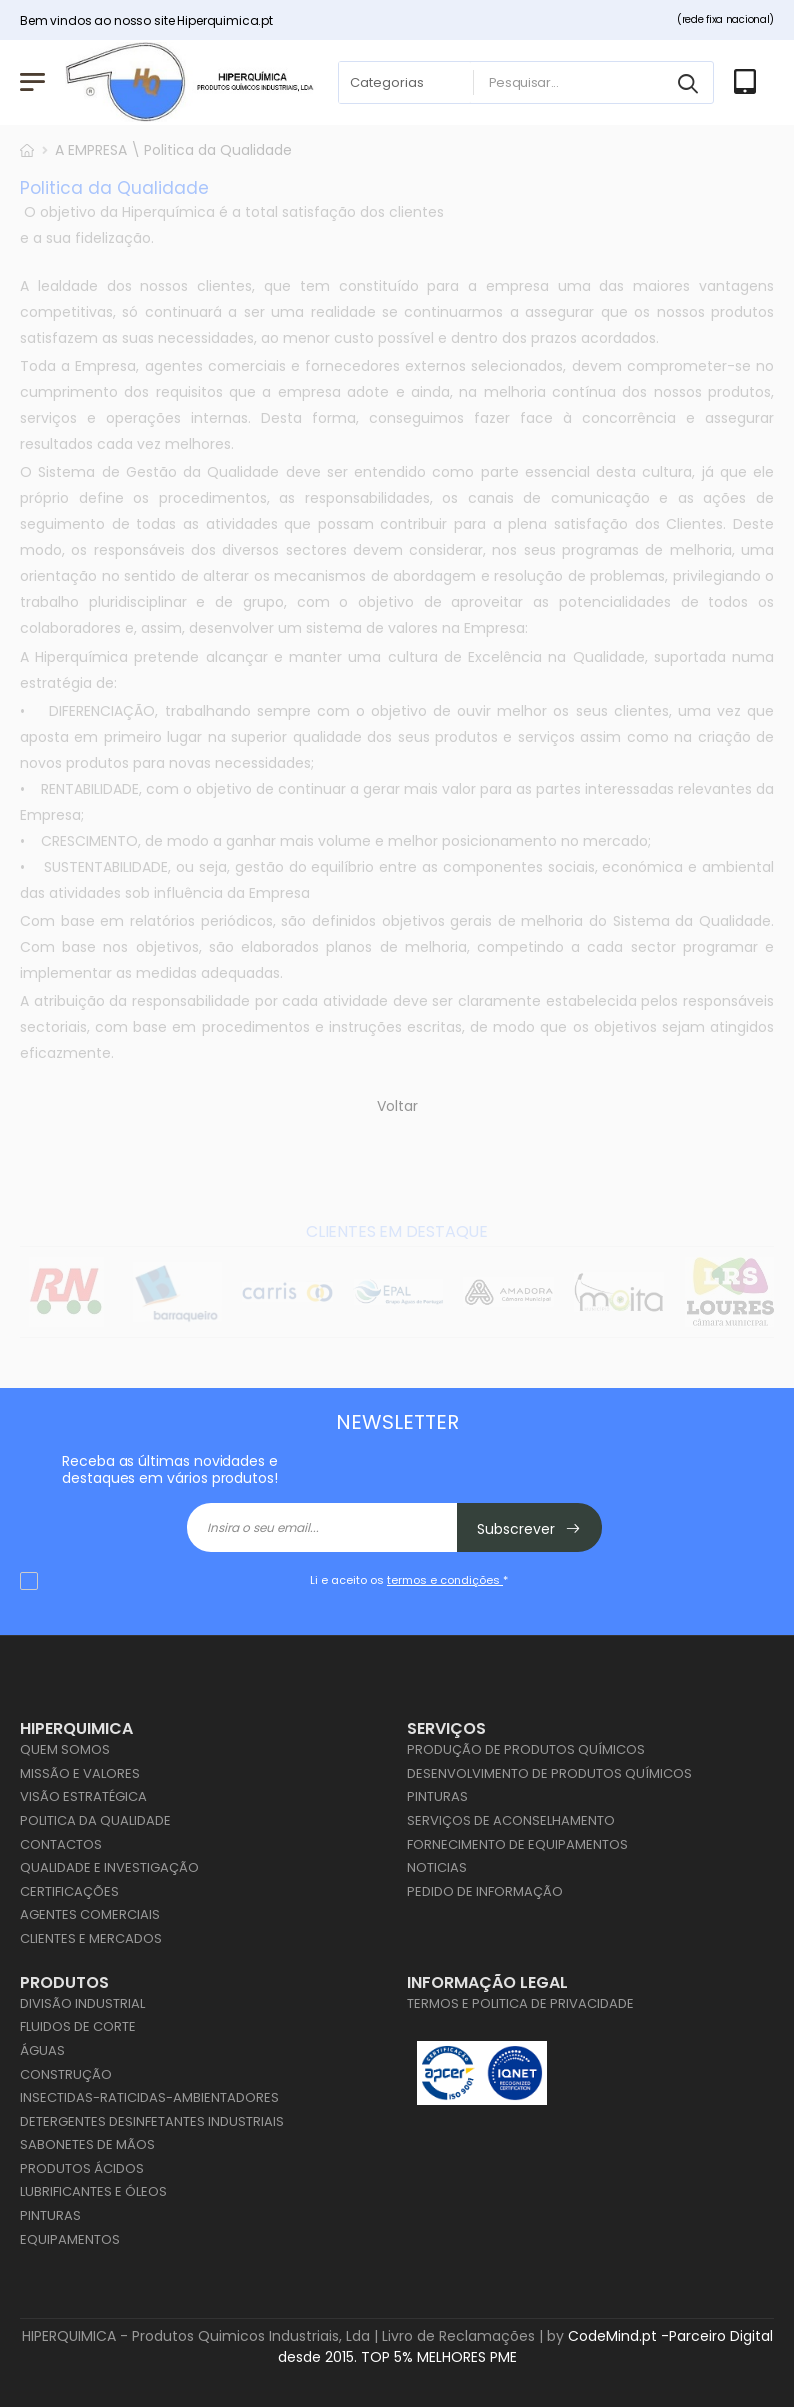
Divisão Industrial (82, 2003)
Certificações (69, 1891)
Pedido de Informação (485, 1891)
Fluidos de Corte (78, 2026)
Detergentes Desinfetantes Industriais (152, 2121)
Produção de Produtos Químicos (526, 1749)
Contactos (61, 1844)
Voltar (397, 1107)
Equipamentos (70, 2239)
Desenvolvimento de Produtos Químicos (549, 1773)
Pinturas (437, 1796)
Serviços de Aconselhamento (511, 1820)
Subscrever (529, 1529)
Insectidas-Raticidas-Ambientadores (149, 2097)
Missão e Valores (80, 1773)
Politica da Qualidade (95, 1820)
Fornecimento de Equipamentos (517, 1844)
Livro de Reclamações (458, 2336)
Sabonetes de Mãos (87, 2144)
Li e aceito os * (409, 1580)
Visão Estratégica (83, 1796)
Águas (42, 2050)
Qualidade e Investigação (109, 1867)
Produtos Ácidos (82, 2168)
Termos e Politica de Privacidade (520, 2003)
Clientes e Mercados (91, 1938)
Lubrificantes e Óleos (93, 2191)
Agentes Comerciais (90, 1914)
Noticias (437, 1867)
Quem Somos (65, 1749)
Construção (66, 2074)
